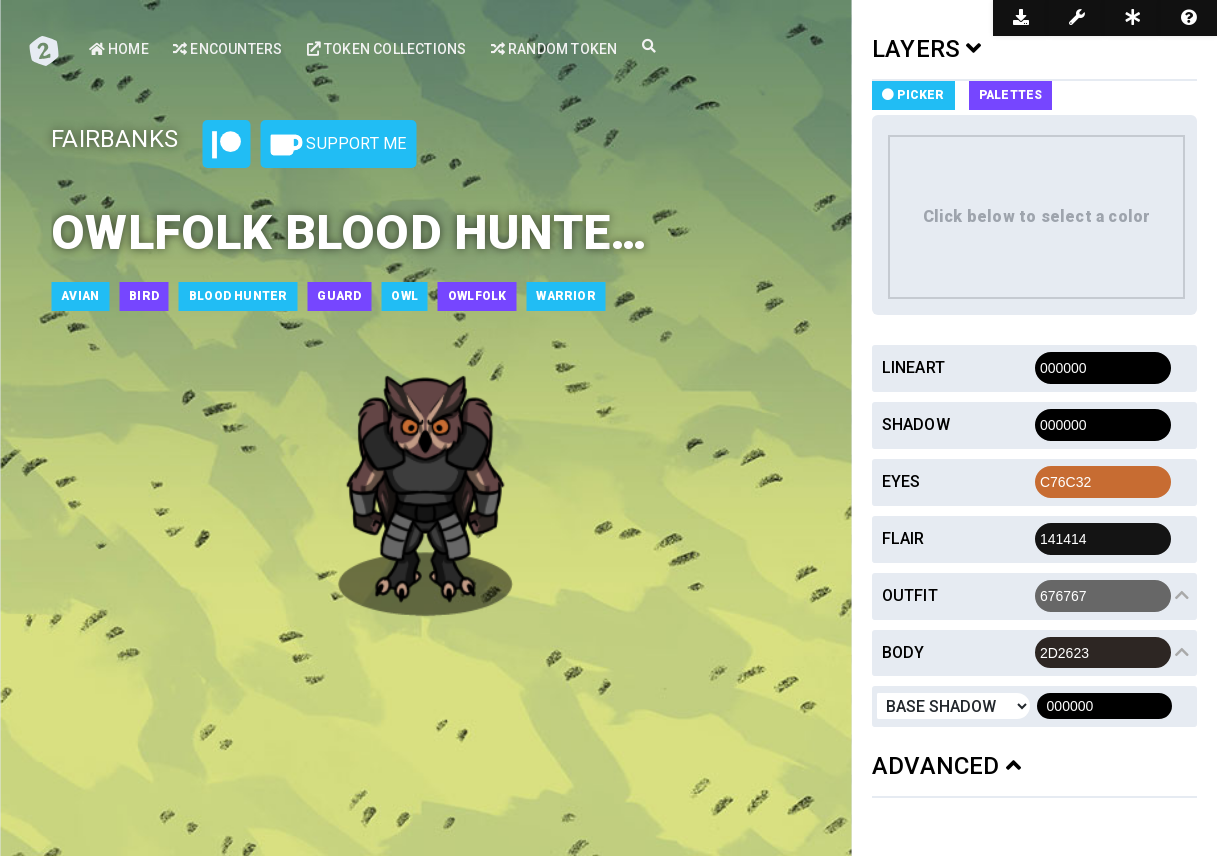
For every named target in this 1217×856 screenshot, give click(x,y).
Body (903, 652)
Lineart (913, 367)
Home (119, 49)
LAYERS (927, 49)
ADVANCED (946, 766)
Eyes (901, 481)
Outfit (910, 595)
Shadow (916, 424)
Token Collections (387, 49)
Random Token (554, 49)
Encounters (227, 49)
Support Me (338, 145)
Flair (903, 538)
